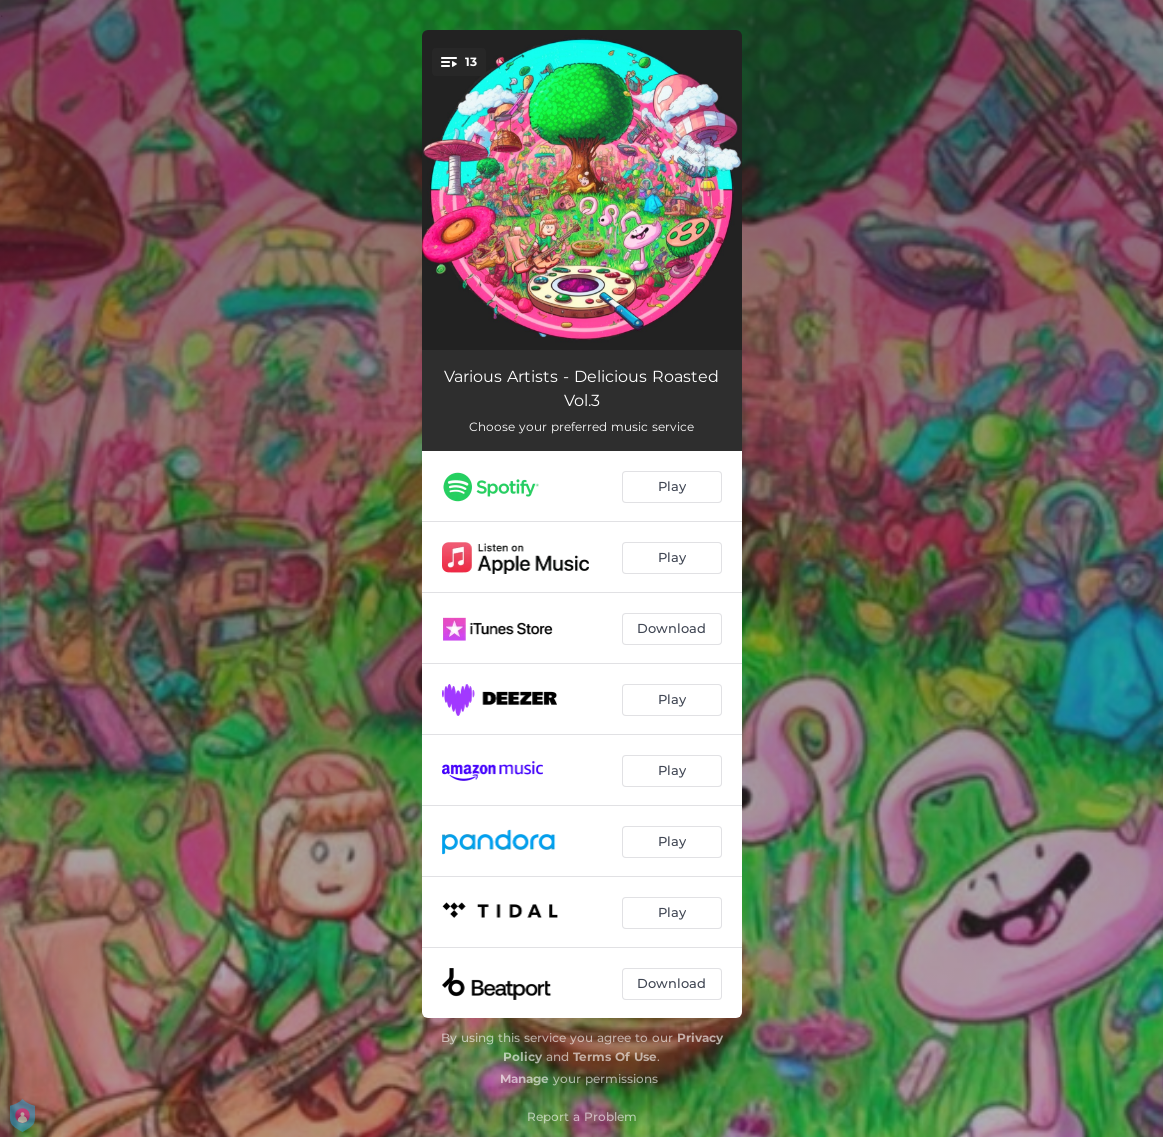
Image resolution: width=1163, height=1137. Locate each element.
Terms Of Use (615, 1056)
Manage (524, 1078)
